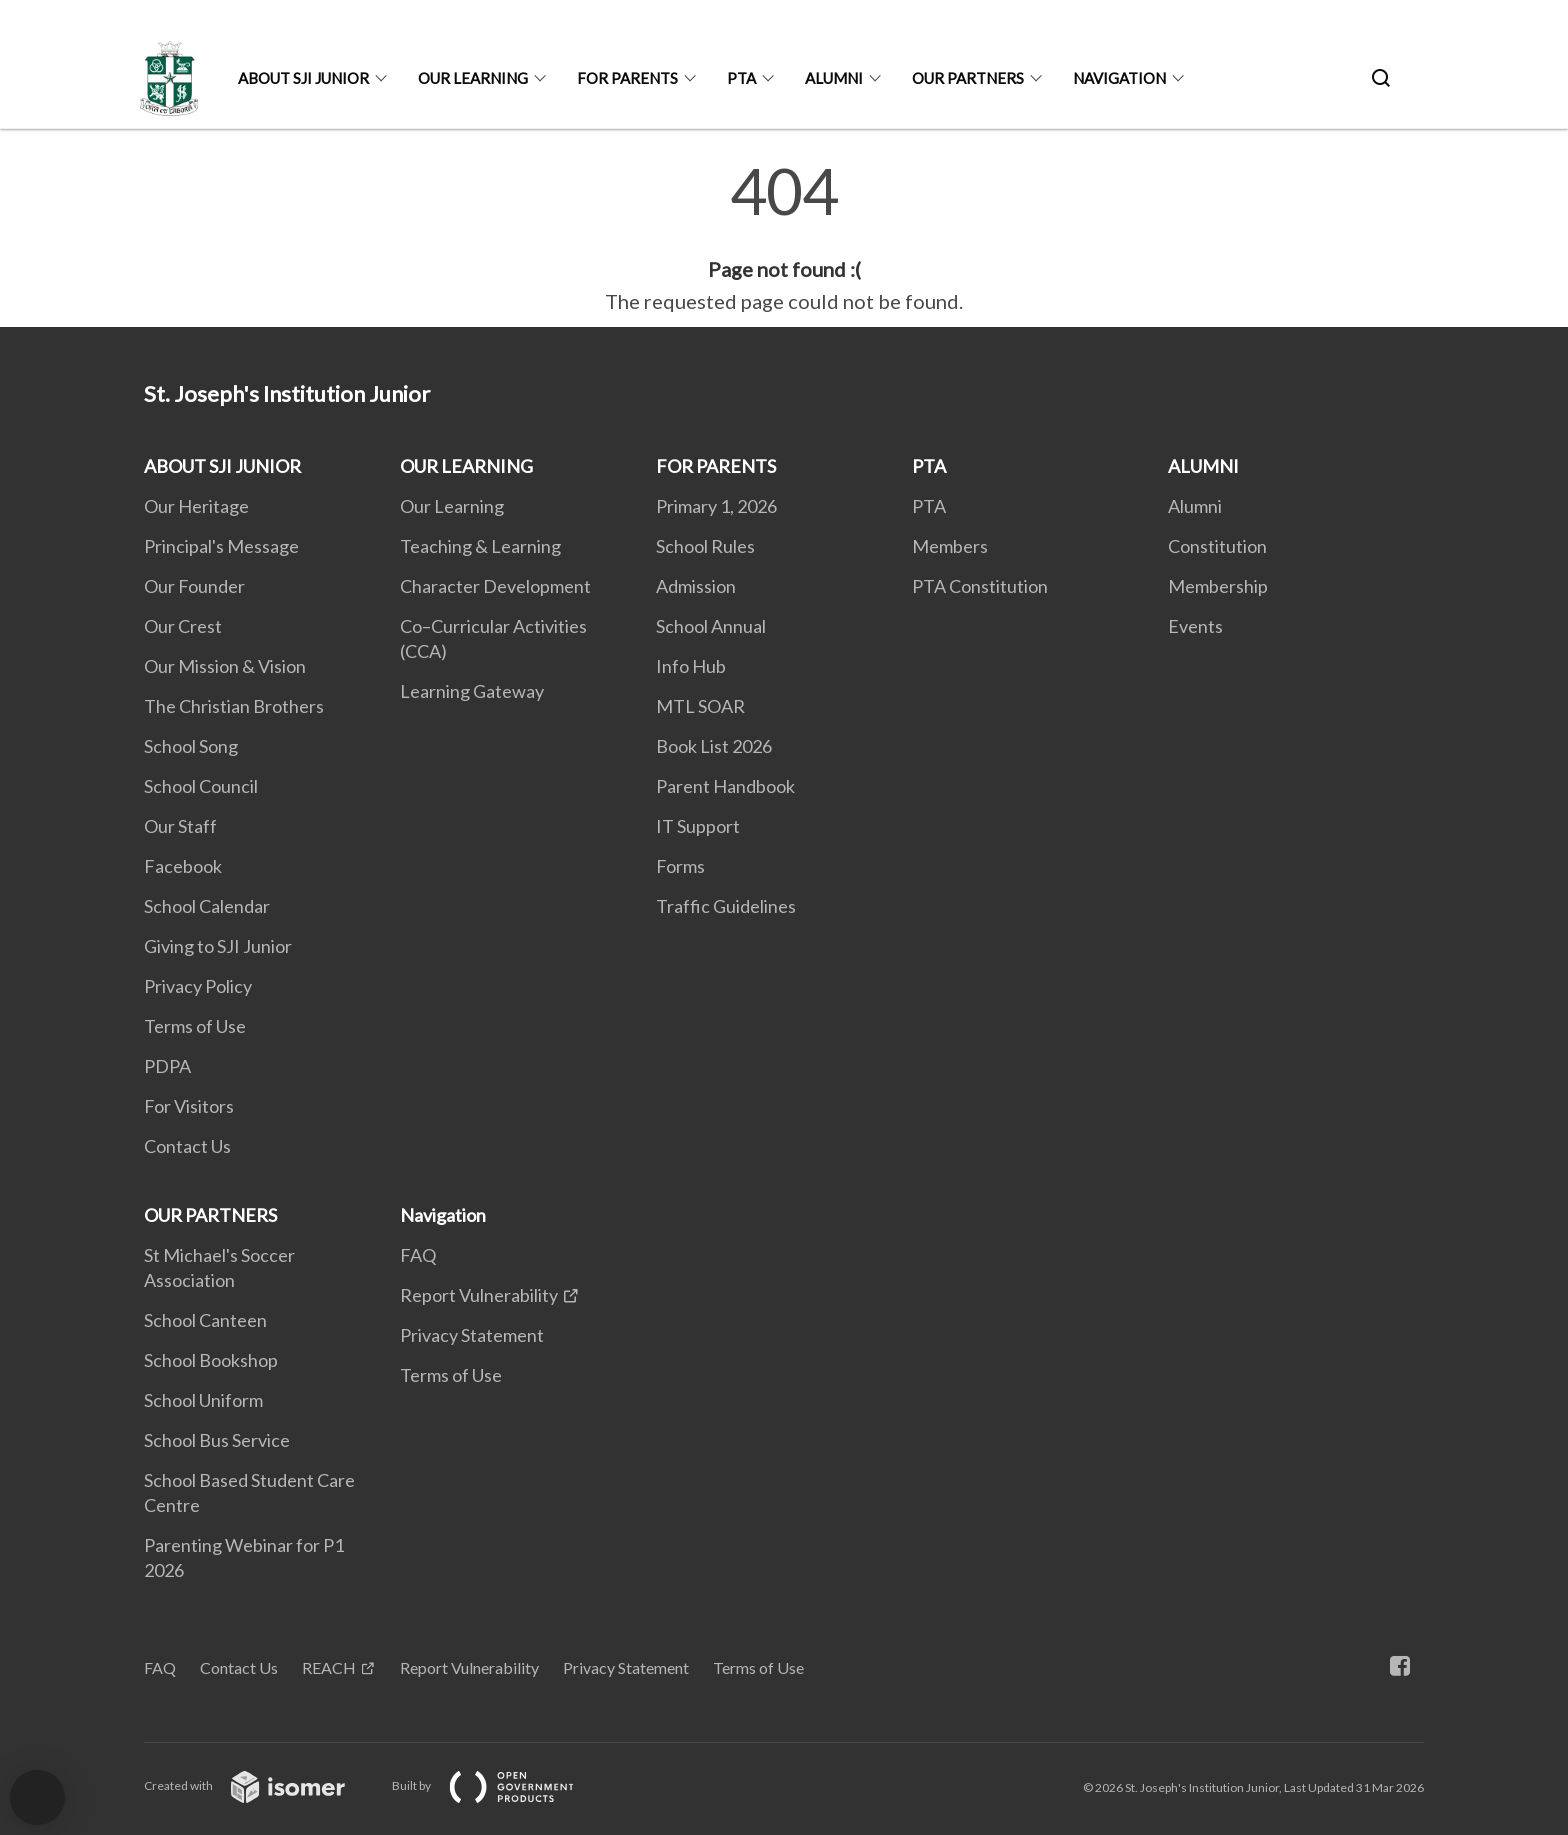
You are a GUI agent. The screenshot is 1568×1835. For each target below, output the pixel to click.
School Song (191, 746)
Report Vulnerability (479, 1295)
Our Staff (180, 826)
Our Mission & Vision (225, 666)
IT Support (698, 826)
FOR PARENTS (627, 78)
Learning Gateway (472, 691)
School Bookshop (211, 1360)
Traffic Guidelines (726, 906)
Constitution (1217, 546)
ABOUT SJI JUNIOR (303, 78)
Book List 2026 (714, 746)
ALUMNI (834, 78)
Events (1195, 626)
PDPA (167, 1066)
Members (950, 546)
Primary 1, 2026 (716, 506)
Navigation (1119, 78)
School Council (201, 786)
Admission (696, 586)
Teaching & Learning (480, 546)
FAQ (418, 1255)
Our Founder (194, 586)
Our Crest (183, 626)
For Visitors (189, 1106)
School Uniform (203, 1400)
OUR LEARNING (473, 78)
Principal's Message (221, 546)
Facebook (183, 866)
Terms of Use (195, 1026)
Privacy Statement (472, 1335)
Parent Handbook (725, 786)
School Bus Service (217, 1440)
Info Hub (691, 666)
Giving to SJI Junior (218, 946)
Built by (499, 1785)
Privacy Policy (198, 986)
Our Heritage (196, 506)
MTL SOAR (700, 706)
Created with (260, 1785)
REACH (329, 1667)
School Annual (711, 626)
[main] (784, 238)
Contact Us (187, 1146)
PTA (741, 78)
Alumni (1195, 506)
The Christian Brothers (234, 706)
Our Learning (452, 506)
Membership (1218, 586)
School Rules (705, 546)
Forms (680, 866)
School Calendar (207, 906)
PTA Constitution (980, 586)
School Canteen (205, 1320)
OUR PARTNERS (968, 78)
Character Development (495, 586)
